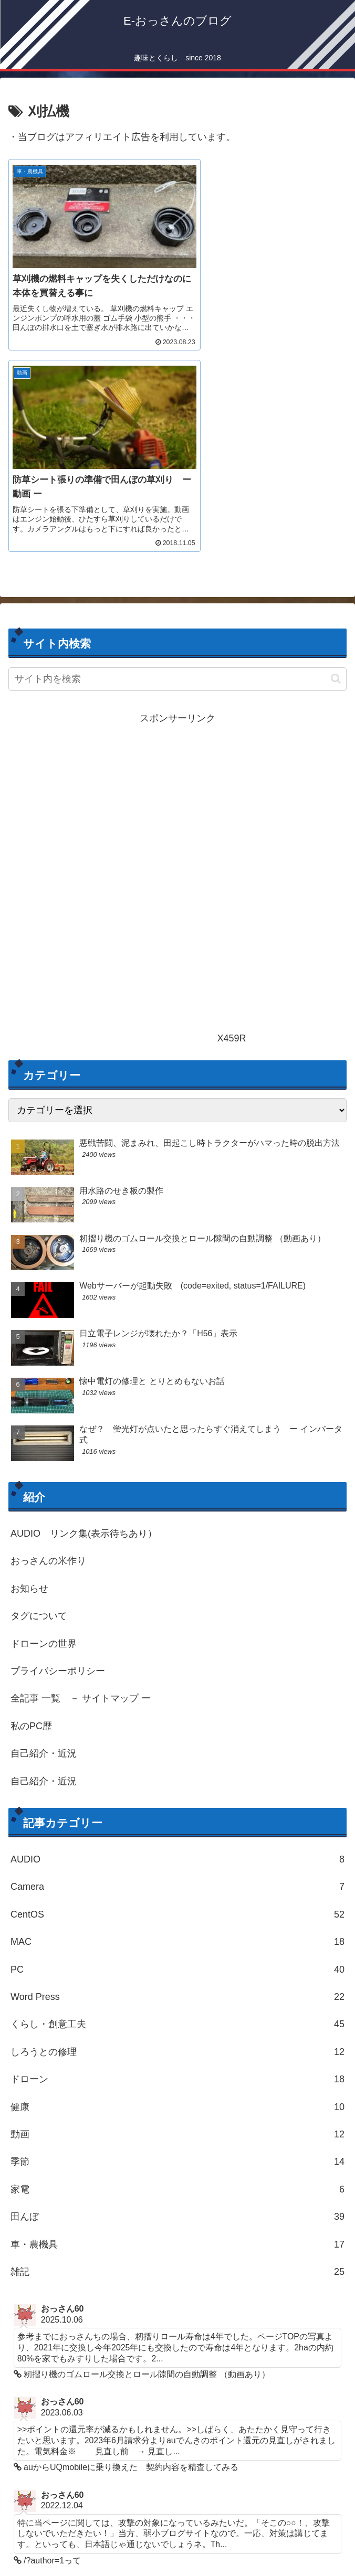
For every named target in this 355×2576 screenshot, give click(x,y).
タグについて (39, 1400)
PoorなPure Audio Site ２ (82, 2505)
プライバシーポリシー (58, 1455)
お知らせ (29, 1373)
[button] (336, 463)
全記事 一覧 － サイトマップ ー (81, 1482)
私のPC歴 (31, 1510)
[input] (177, 463)
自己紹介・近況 (44, 1537)
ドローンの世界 (44, 1427)
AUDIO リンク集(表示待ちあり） (84, 1318)
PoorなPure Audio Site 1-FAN (91, 2488)
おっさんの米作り (48, 1345)
